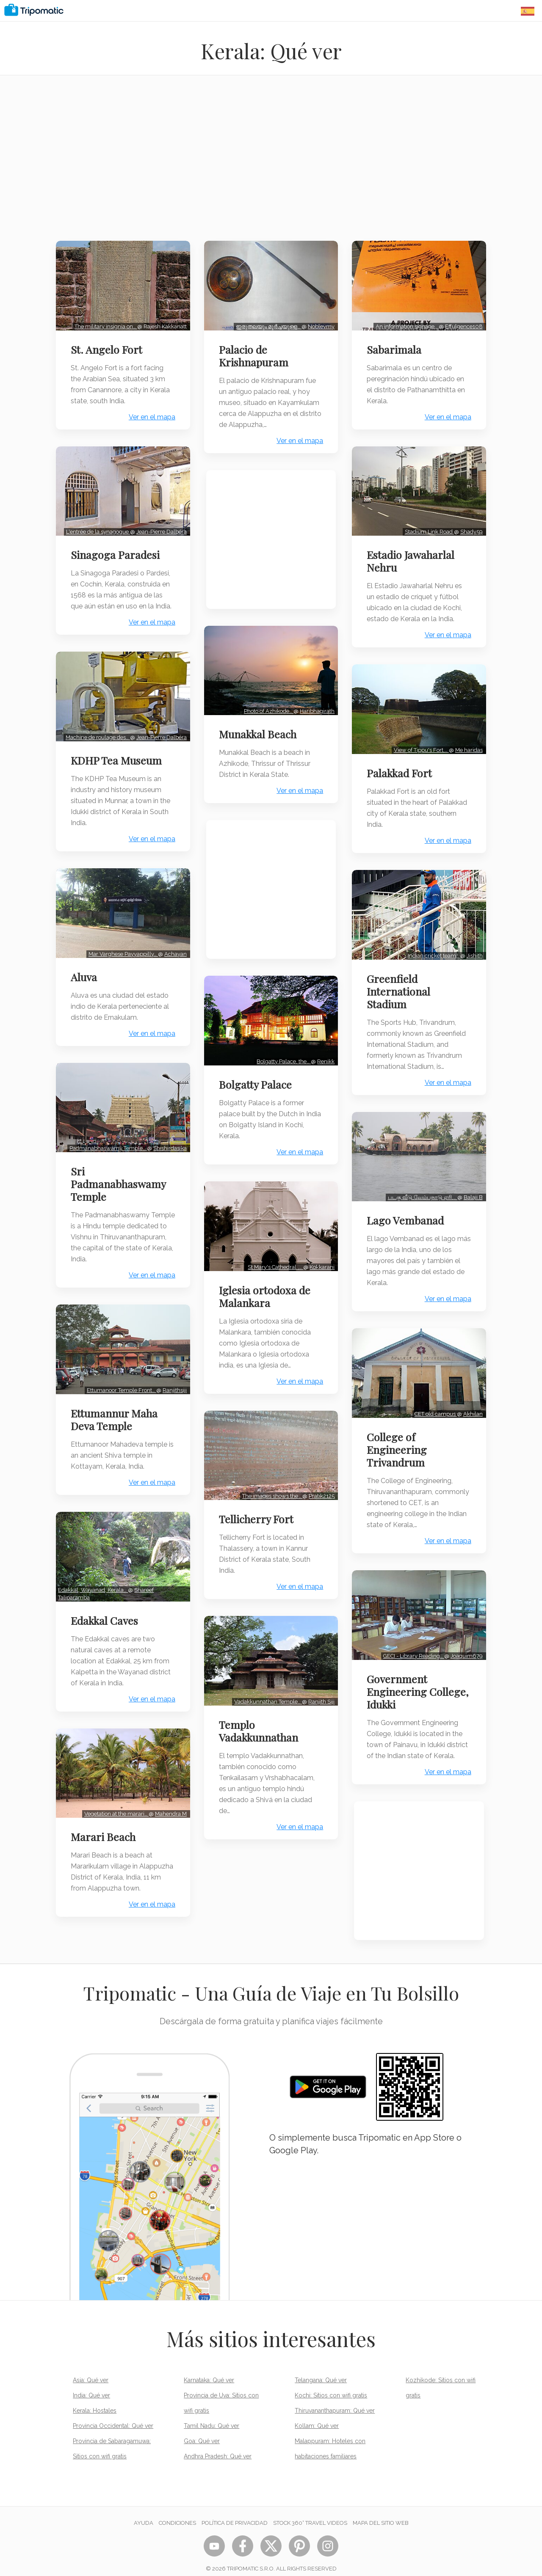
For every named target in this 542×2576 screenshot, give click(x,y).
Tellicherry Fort (258, 1515)
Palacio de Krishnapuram (255, 353)
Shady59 (469, 526)
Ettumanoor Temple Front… (119, 1395)
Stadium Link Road (427, 526)
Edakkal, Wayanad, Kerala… (95, 1591)
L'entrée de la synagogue (96, 526)
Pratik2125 (319, 1492)
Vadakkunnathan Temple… (266, 1695)
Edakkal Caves (106, 1622)
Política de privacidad (235, 2513)
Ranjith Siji (319, 1695)
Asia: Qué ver (90, 2370)
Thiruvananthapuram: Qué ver (335, 2401)
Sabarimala (396, 346)
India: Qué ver (91, 2386)
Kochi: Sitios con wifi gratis (331, 2386)
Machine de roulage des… (96, 740)
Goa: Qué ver (202, 2431)
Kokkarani (319, 1266)
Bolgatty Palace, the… (281, 1064)
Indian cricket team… (432, 944)
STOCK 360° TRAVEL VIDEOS (310, 2513)
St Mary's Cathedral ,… (273, 1266)
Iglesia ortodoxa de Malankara (266, 1295)
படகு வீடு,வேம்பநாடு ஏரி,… (420, 1183)
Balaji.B (471, 1183)
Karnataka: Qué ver (209, 2370)
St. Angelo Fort (108, 346)
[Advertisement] (271, 163)
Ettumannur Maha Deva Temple (116, 1424)
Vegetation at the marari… (114, 1813)
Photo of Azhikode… (266, 716)
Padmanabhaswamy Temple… (106, 1145)
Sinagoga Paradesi (117, 549)
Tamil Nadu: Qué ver (211, 2416)
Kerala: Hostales (94, 2401)
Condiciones (177, 2513)
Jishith (473, 944)
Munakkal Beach (260, 739)
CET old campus (433, 1396)
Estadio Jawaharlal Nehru (412, 555)
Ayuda (143, 2513)
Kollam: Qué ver (317, 2416)
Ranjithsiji (172, 1395)
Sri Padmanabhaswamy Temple (120, 1180)
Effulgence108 (462, 323)
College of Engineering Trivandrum (399, 1432)
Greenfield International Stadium (400, 979)
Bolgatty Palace (257, 1087)
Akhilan (471, 1396)
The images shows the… (270, 1492)
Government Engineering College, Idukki (404, 1671)
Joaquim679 (464, 1635)
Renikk (323, 1064)
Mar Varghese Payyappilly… (121, 953)
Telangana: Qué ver (321, 2370)
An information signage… (405, 323)
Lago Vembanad (407, 1206)
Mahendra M (169, 1813)
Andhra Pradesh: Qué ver (218, 2447)
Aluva (86, 976)
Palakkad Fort (401, 764)
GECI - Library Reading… (411, 1635)
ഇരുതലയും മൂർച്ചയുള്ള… (266, 323)
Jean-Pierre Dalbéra (159, 526)
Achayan (173, 953)
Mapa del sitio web (381, 2513)
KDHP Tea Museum (118, 763)
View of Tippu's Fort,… (419, 741)
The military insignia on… (103, 323)
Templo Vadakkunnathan (260, 1724)
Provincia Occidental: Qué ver (113, 2416)
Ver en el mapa (150, 414)
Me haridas (467, 741)
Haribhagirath (315, 716)
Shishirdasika (168, 1145)
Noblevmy (319, 323)
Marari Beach (105, 1836)
